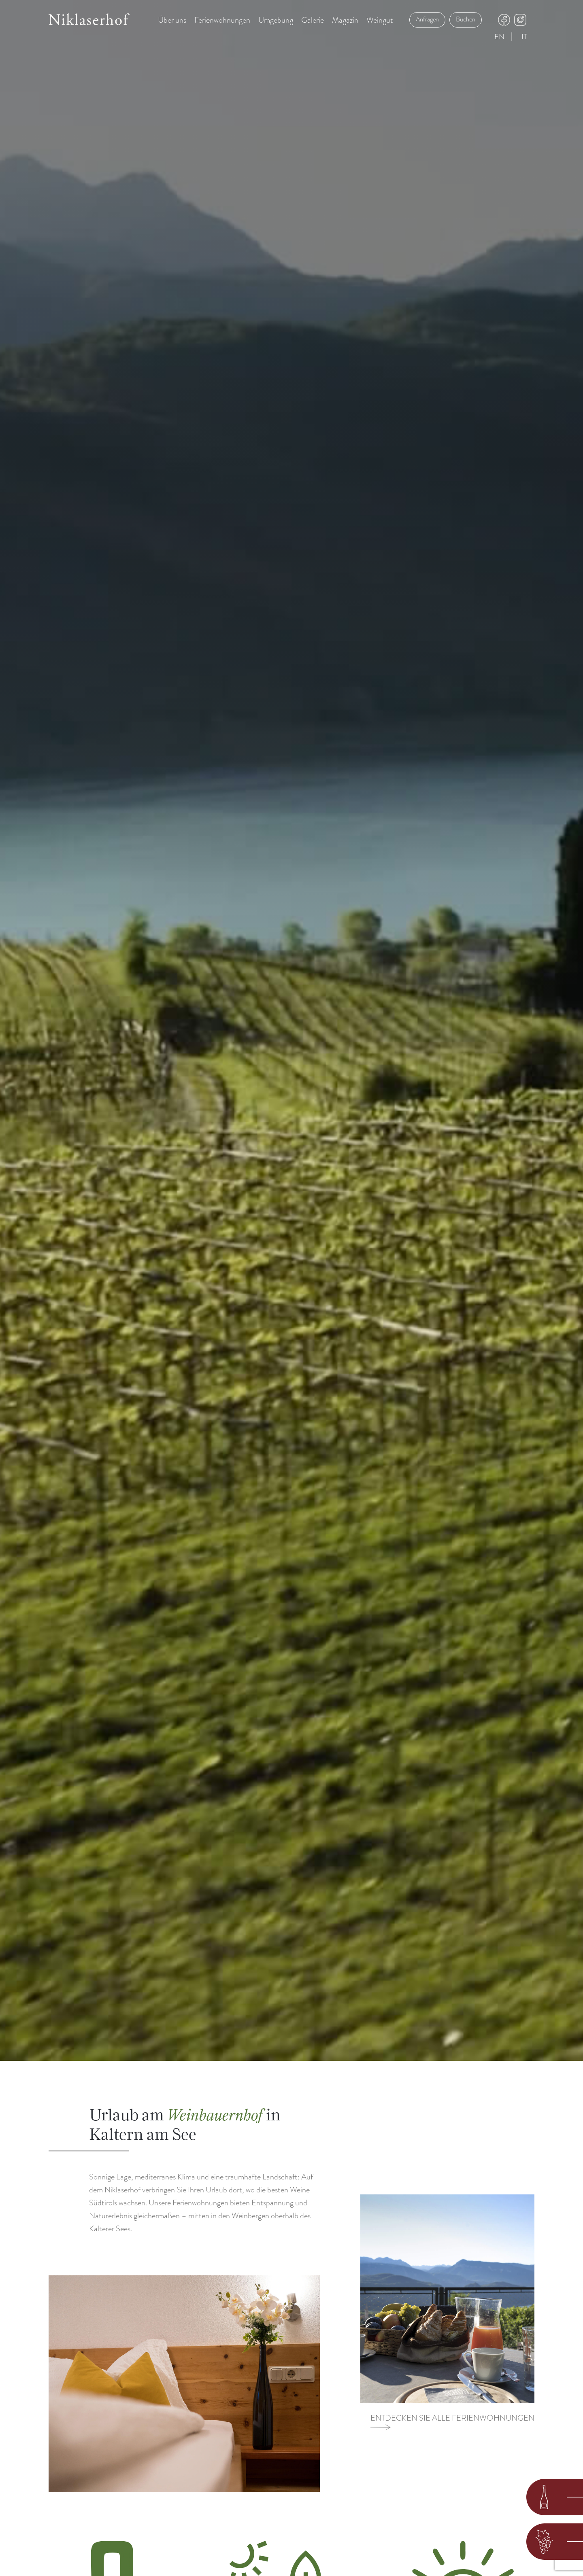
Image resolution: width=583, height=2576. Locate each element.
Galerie (312, 20)
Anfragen (427, 19)
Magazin (345, 20)
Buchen (465, 19)
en (499, 36)
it (524, 36)
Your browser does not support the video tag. (291, 1030)
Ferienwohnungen (222, 20)
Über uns (172, 20)
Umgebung (275, 20)
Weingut (379, 20)
